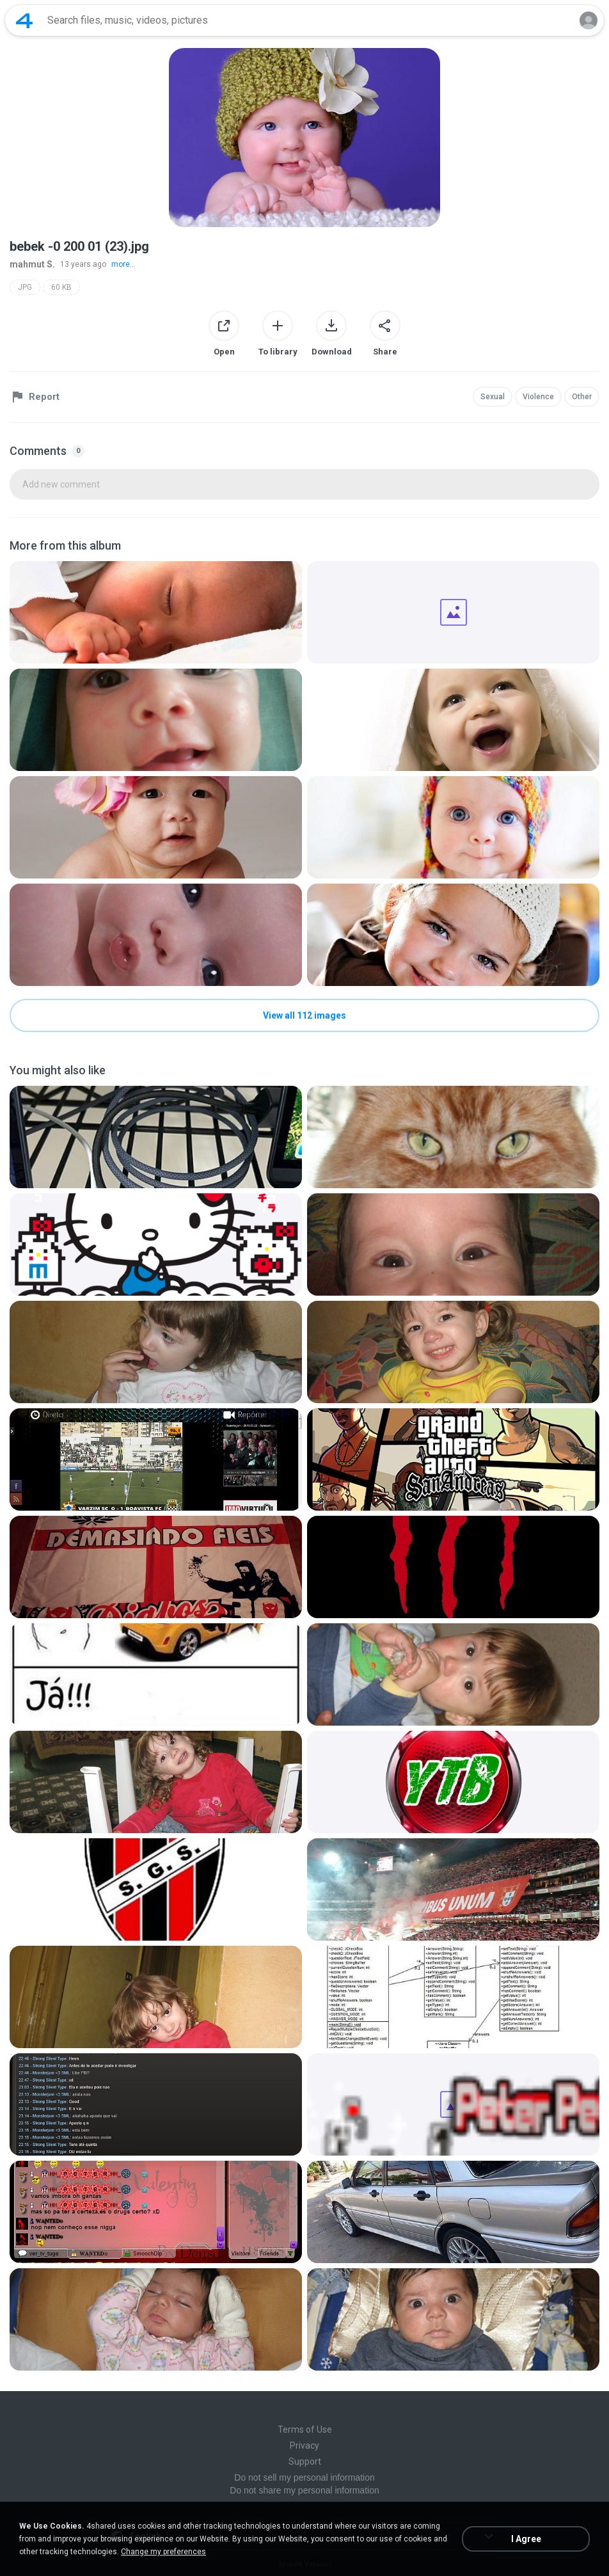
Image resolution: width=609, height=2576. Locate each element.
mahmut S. (32, 264)
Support (305, 2461)
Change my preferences (163, 2551)
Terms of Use (305, 2429)
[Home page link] (24, 20)
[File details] (156, 612)
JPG (25, 287)
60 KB (61, 287)
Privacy (304, 2445)
